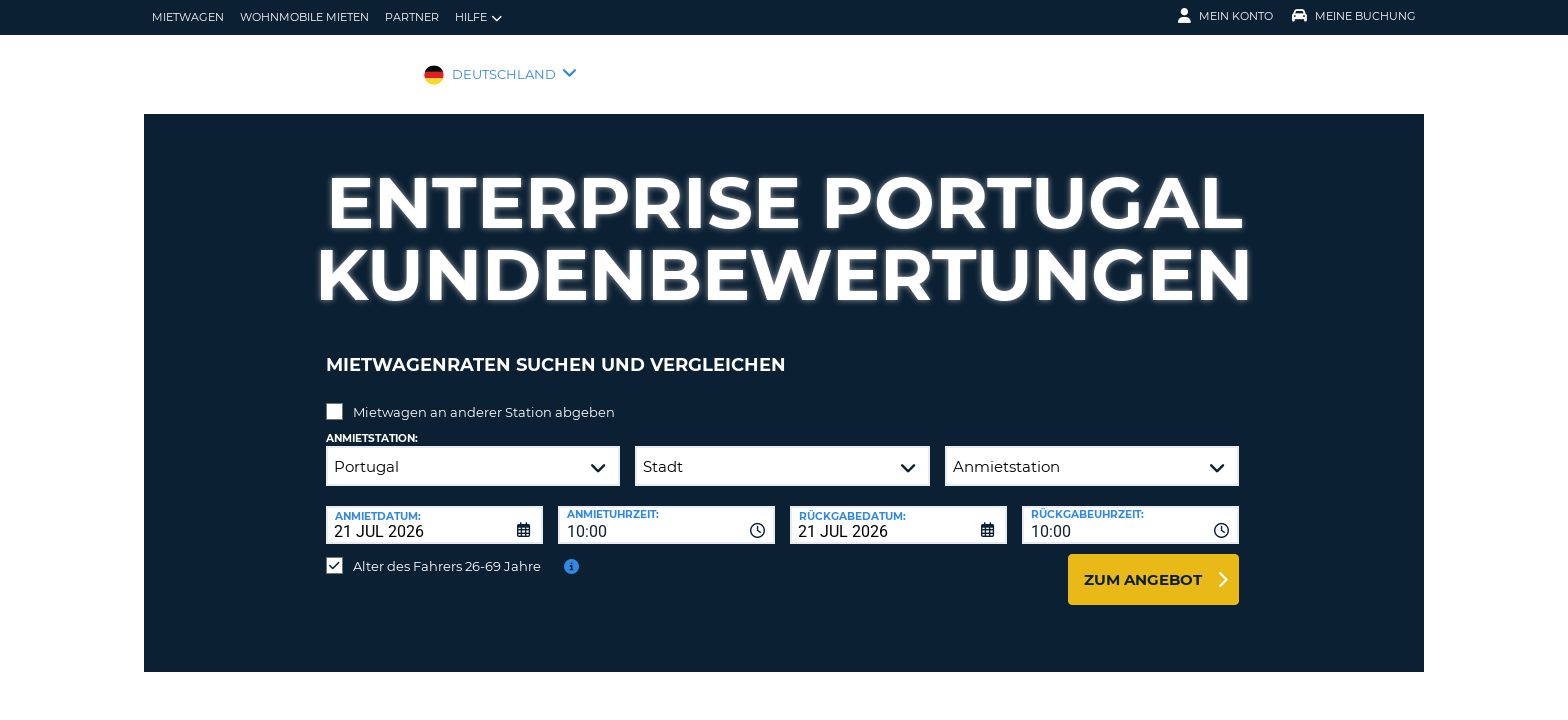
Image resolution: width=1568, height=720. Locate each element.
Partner (412, 17)
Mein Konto (1225, 16)
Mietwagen (188, 17)
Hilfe (478, 17)
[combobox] (666, 510)
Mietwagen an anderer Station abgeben (484, 397)
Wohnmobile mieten (304, 17)
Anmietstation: (372, 423)
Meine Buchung (1354, 16)
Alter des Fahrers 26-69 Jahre (447, 551)
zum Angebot (1143, 564)
